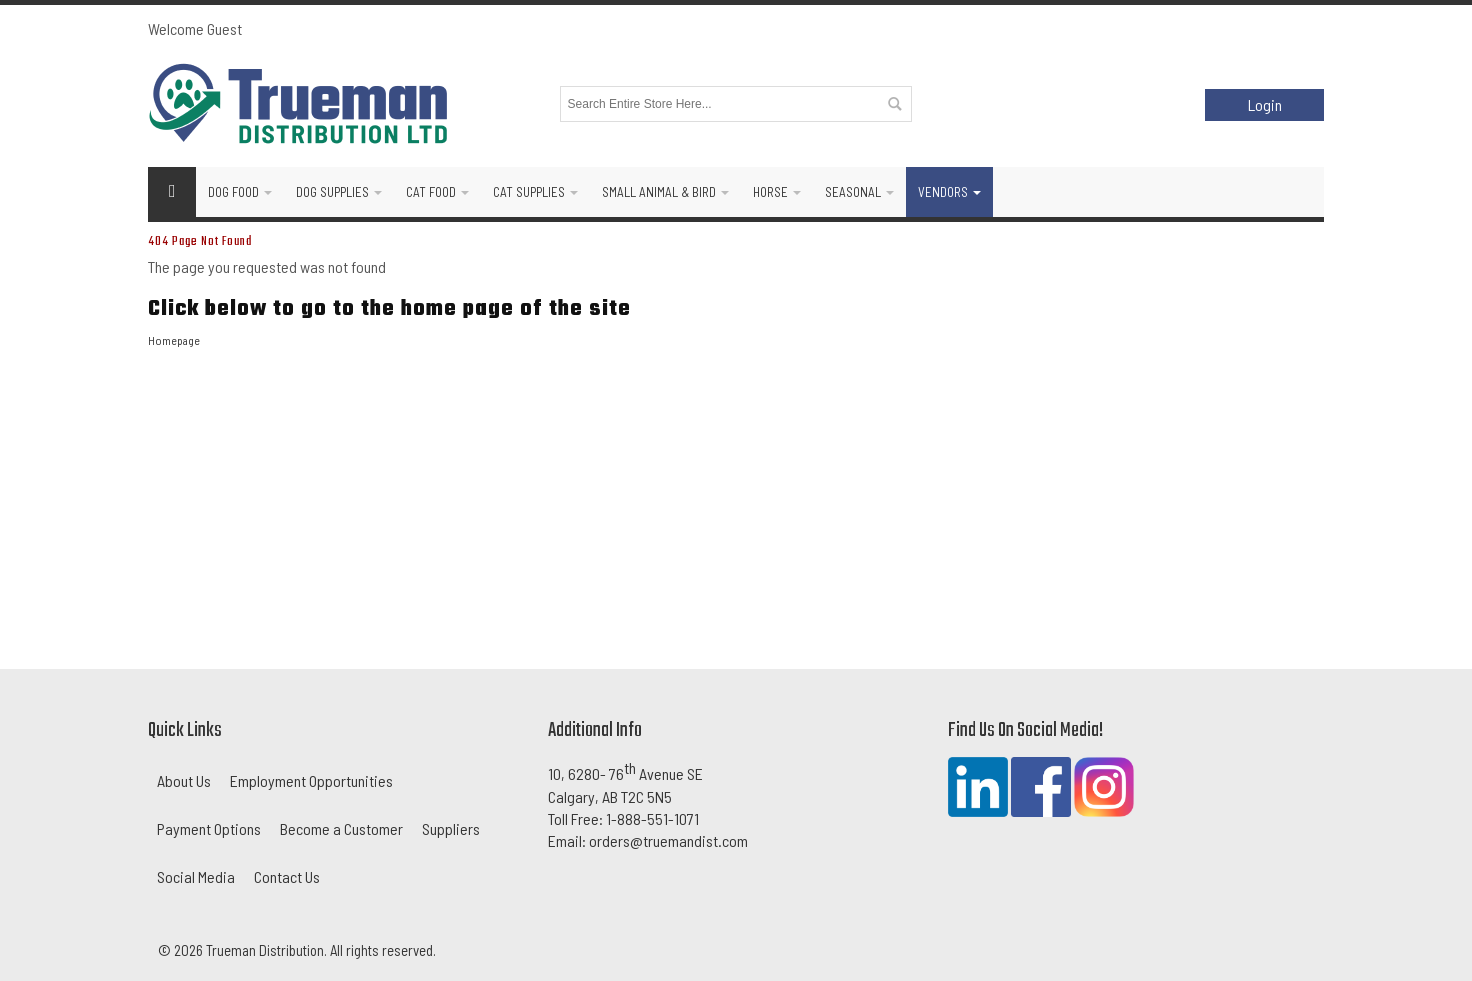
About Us (184, 780)
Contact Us (287, 876)
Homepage (174, 340)
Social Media (196, 876)
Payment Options (209, 828)
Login (1265, 104)
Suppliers (451, 828)
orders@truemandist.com (668, 840)
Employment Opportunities (311, 780)
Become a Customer (341, 828)
